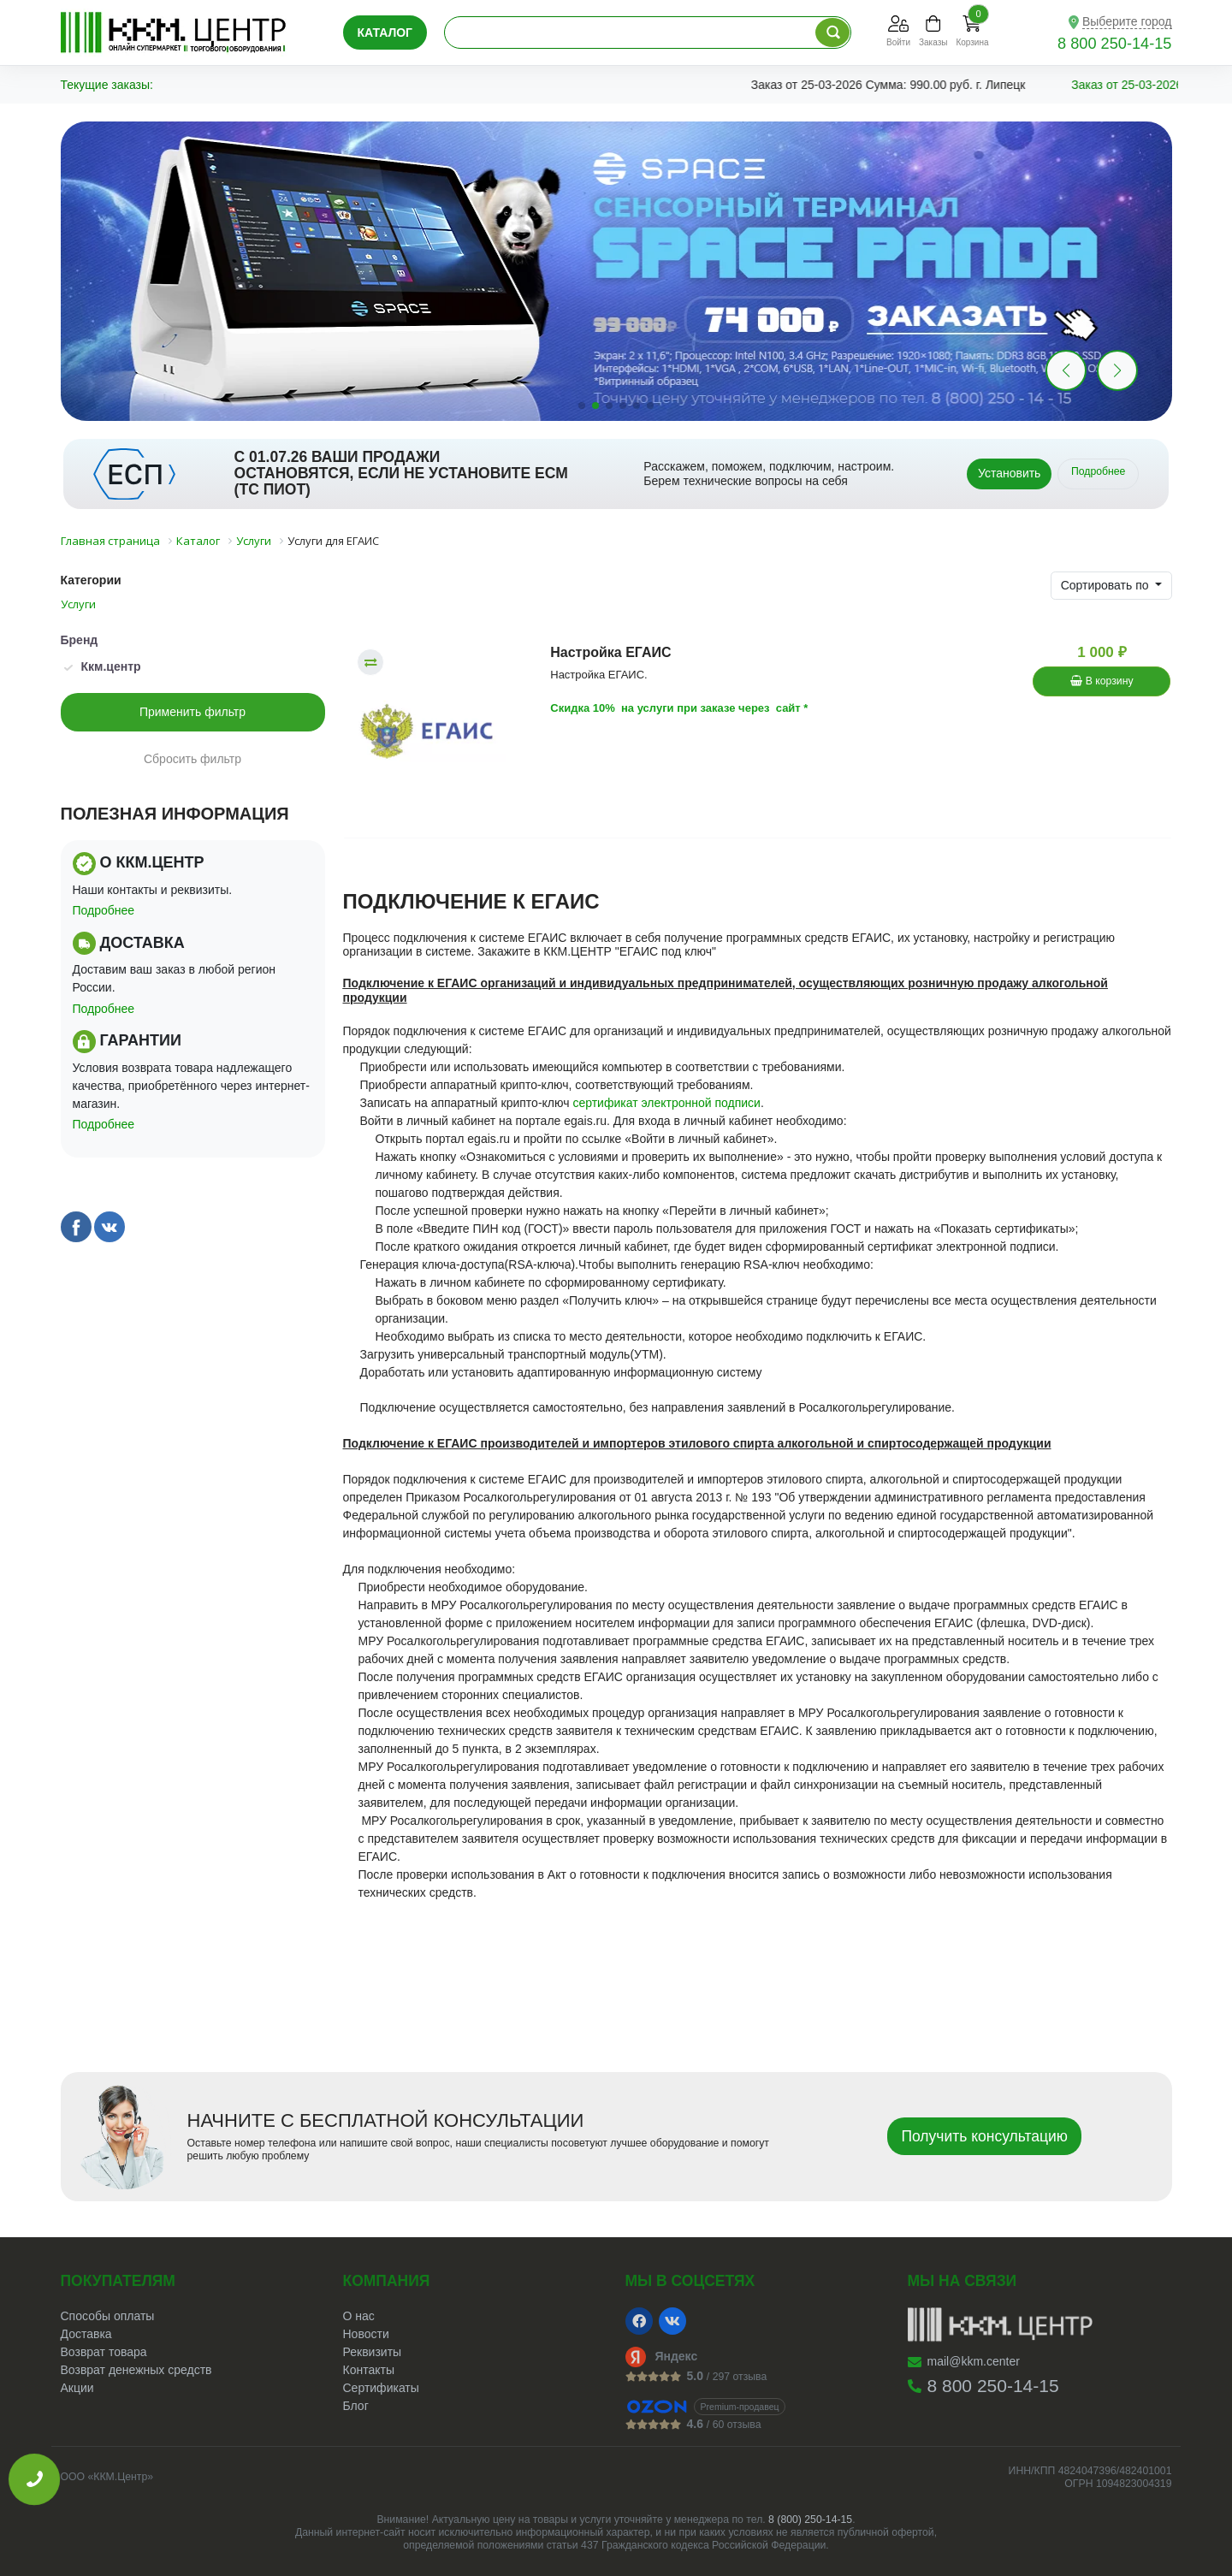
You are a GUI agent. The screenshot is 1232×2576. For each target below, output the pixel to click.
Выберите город (1127, 21)
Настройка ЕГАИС (610, 652)
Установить (1009, 473)
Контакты (368, 2370)
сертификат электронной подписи (666, 1103)
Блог (356, 2406)
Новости (366, 2334)
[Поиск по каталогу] (832, 32)
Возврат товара (104, 2352)
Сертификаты (381, 2388)
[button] (1117, 370)
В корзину (1101, 681)
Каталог (385, 32)
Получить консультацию (984, 2136)
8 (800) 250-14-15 (810, 2520)
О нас (359, 2316)
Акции (77, 2388)
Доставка (86, 2334)
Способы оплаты (108, 2316)
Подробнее (1098, 471)
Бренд (79, 640)
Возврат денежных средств (136, 2370)
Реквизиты (372, 2352)
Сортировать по (1106, 585)
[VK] (672, 2321)
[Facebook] (639, 2321)
